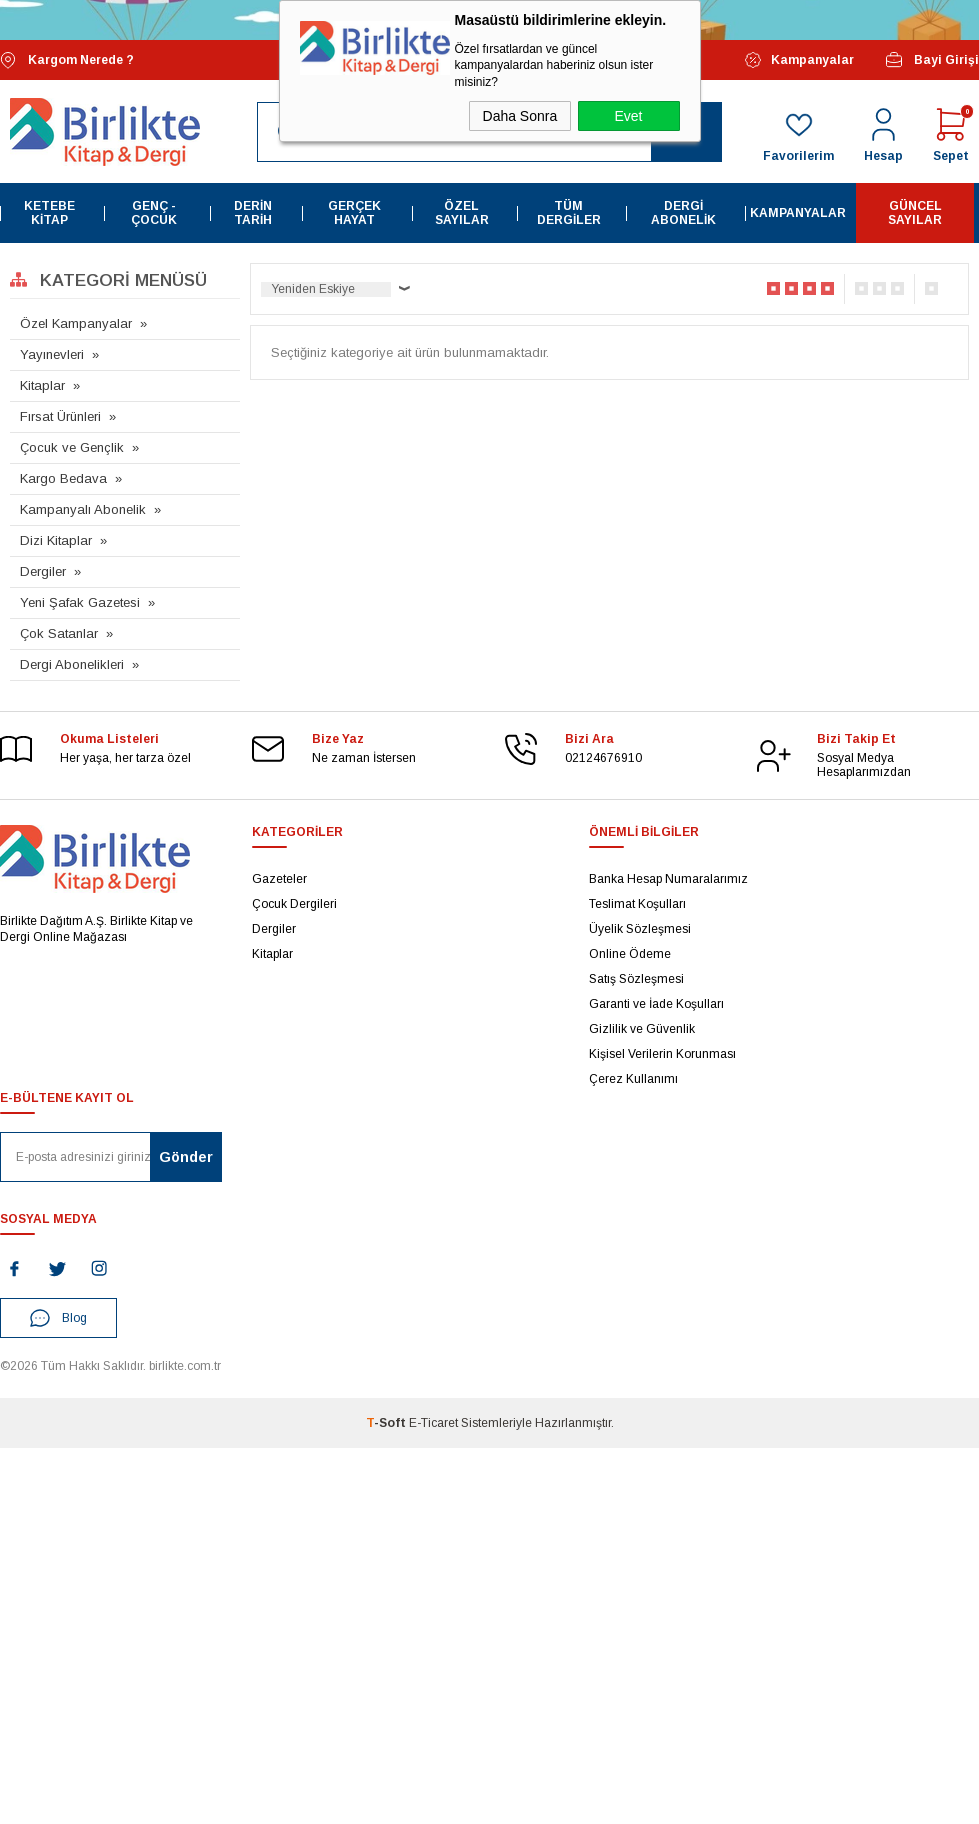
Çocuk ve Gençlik (72, 447)
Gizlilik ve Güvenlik (642, 1029)
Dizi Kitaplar (56, 540)
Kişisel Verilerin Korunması (662, 1054)
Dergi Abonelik (683, 213)
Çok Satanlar (59, 633)
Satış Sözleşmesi (636, 979)
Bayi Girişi (931, 60)
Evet (628, 116)
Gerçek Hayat (354, 213)
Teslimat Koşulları (637, 904)
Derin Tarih (253, 213)
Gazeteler (279, 879)
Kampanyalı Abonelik (83, 509)
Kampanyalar (799, 60)
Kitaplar (42, 385)
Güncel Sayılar (915, 213)
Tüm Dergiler (569, 213)
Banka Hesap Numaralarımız (668, 879)
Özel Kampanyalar (76, 323)
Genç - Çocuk (154, 213)
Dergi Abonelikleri (72, 664)
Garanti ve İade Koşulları (656, 1004)
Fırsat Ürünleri (60, 416)
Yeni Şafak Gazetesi (80, 602)
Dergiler (43, 571)
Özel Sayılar (462, 213)
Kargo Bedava (63, 478)
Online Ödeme (630, 954)
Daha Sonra (520, 116)
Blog (58, 1318)
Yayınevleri (52, 354)
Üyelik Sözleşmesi (640, 929)
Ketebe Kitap (49, 213)
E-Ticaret (433, 1423)
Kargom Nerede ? (67, 60)
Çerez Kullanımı (633, 1079)
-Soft (387, 1423)
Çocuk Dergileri (294, 904)
